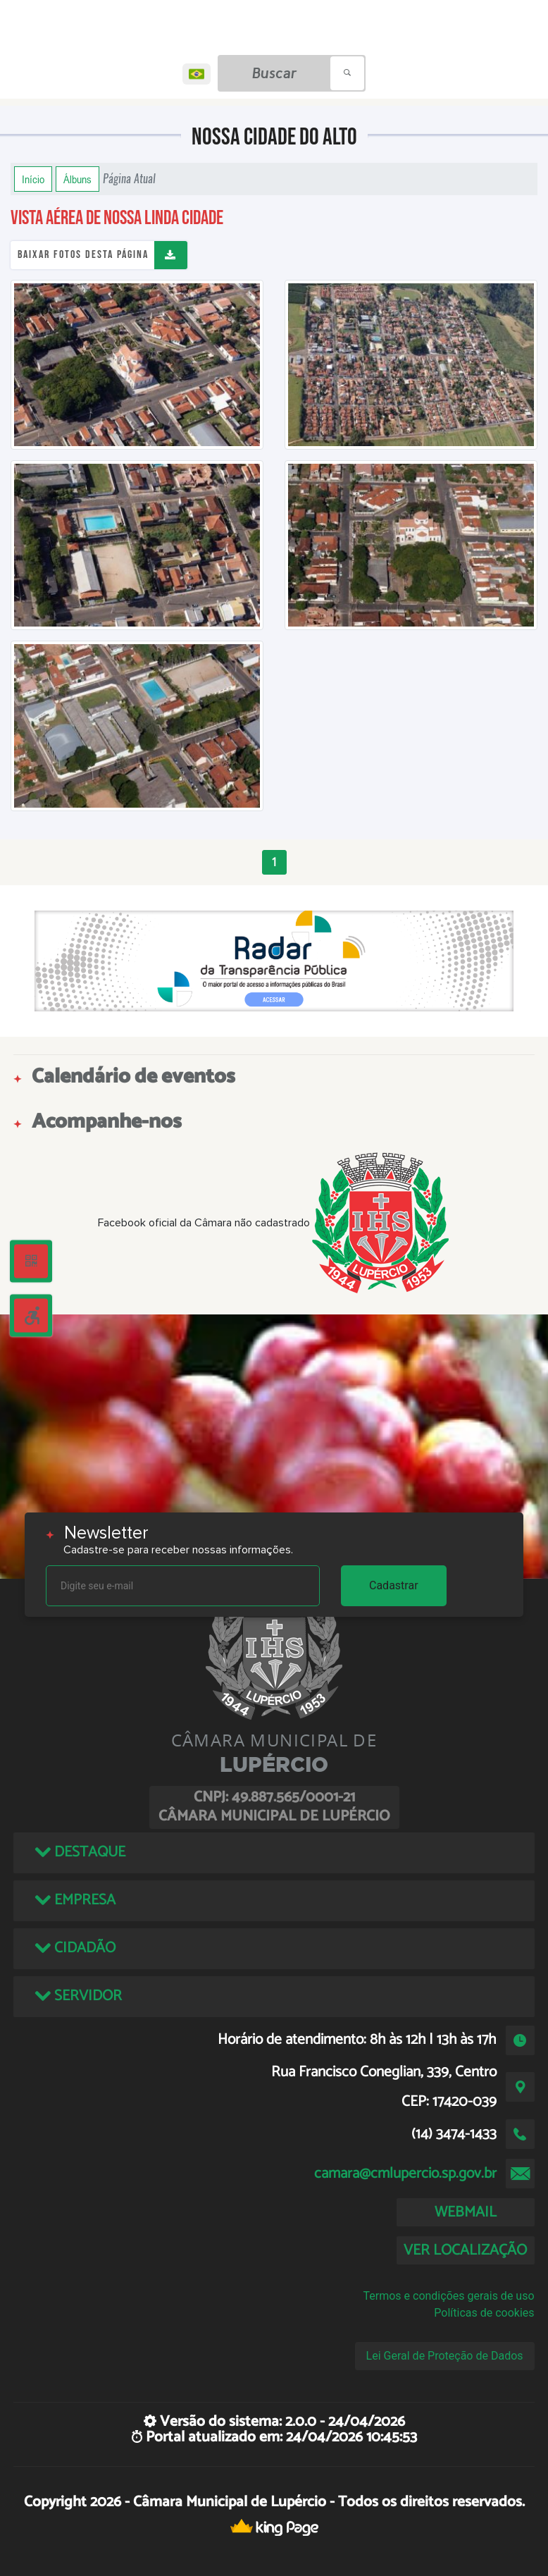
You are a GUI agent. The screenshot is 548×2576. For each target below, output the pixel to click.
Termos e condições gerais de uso (448, 2296)
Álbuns (77, 179)
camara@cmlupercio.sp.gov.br (405, 2174)
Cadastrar (393, 1585)
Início (33, 179)
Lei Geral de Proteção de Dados (444, 2355)
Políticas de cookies (484, 2312)
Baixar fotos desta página (83, 254)
